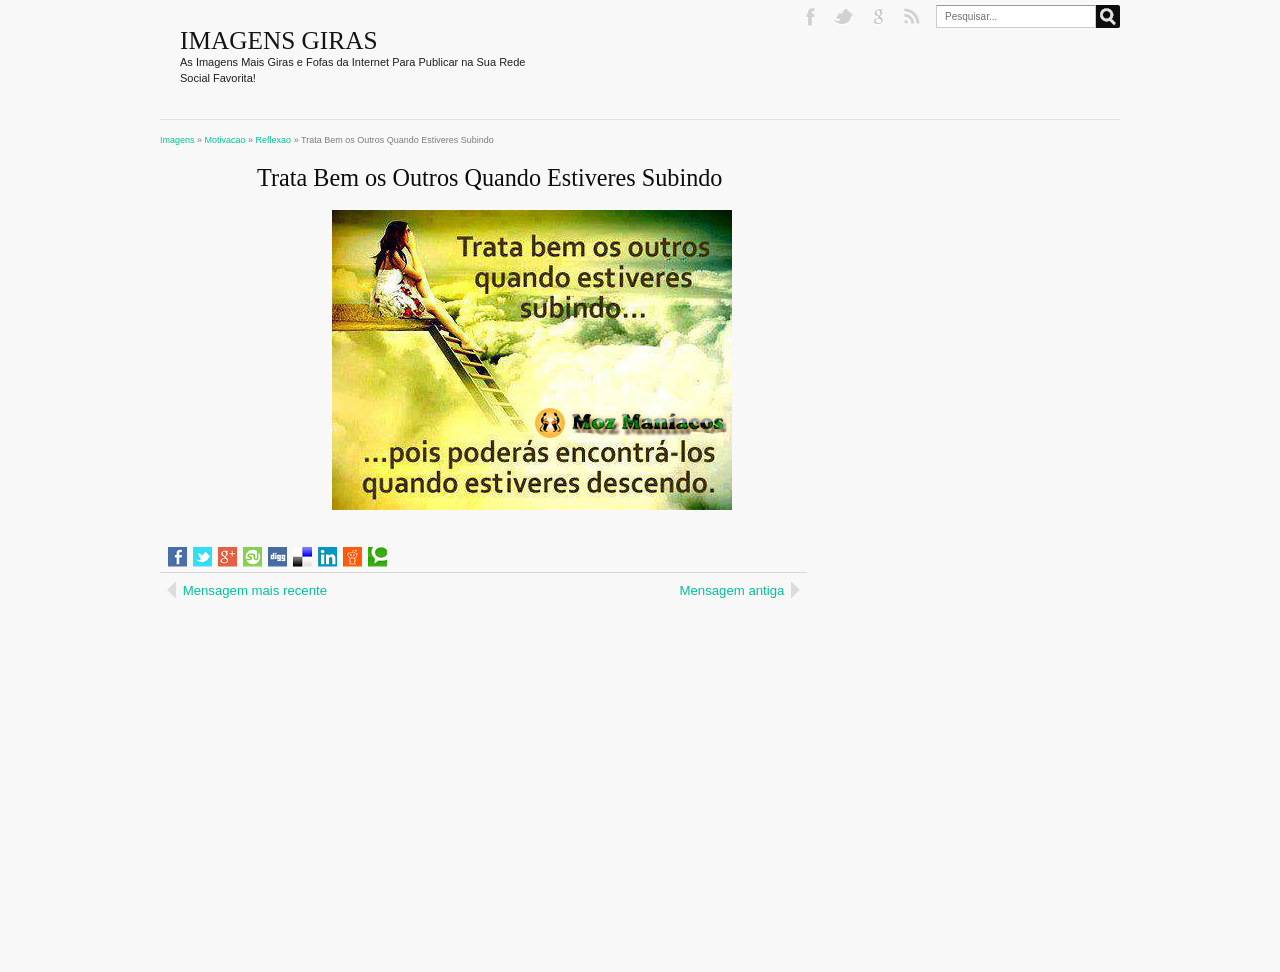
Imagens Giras (278, 40)
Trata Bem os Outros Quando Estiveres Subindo (489, 177)
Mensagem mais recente (255, 590)
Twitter (846, 17)
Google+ (880, 17)
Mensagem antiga (732, 590)
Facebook (812, 17)
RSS (914, 17)
